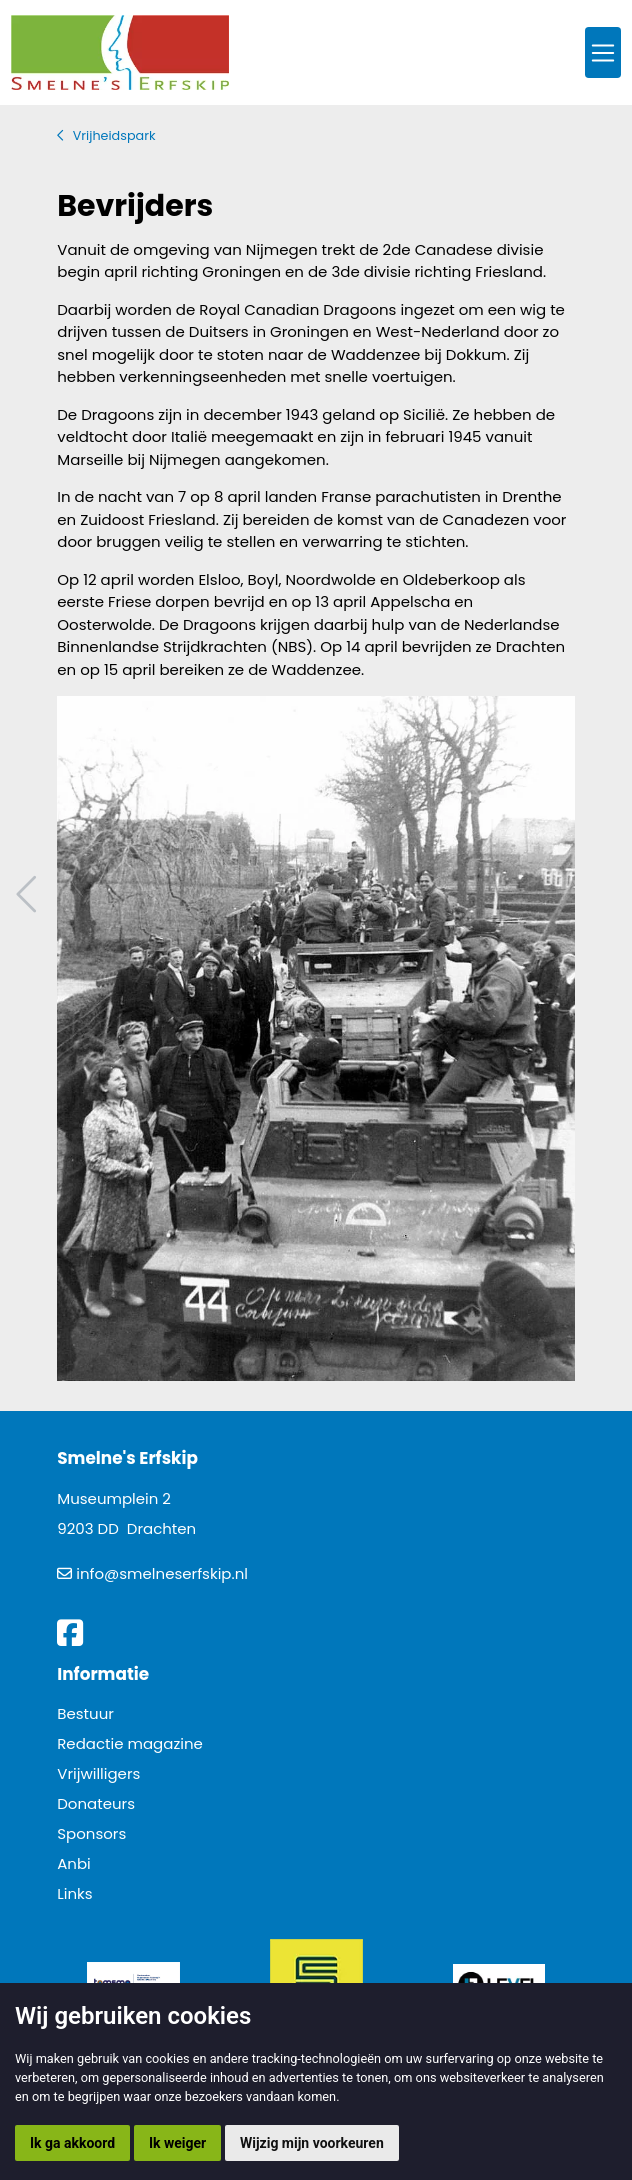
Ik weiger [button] (177, 2143)
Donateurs (96, 1803)
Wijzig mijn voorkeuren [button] (312, 2143)
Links (74, 1893)
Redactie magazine (130, 1743)
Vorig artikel (29, 894)
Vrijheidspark (114, 135)
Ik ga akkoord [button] (72, 2143)
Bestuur (85, 1713)
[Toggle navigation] (603, 52)
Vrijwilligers (98, 1773)
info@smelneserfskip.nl (162, 1573)
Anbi (74, 1863)
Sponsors (91, 1833)
